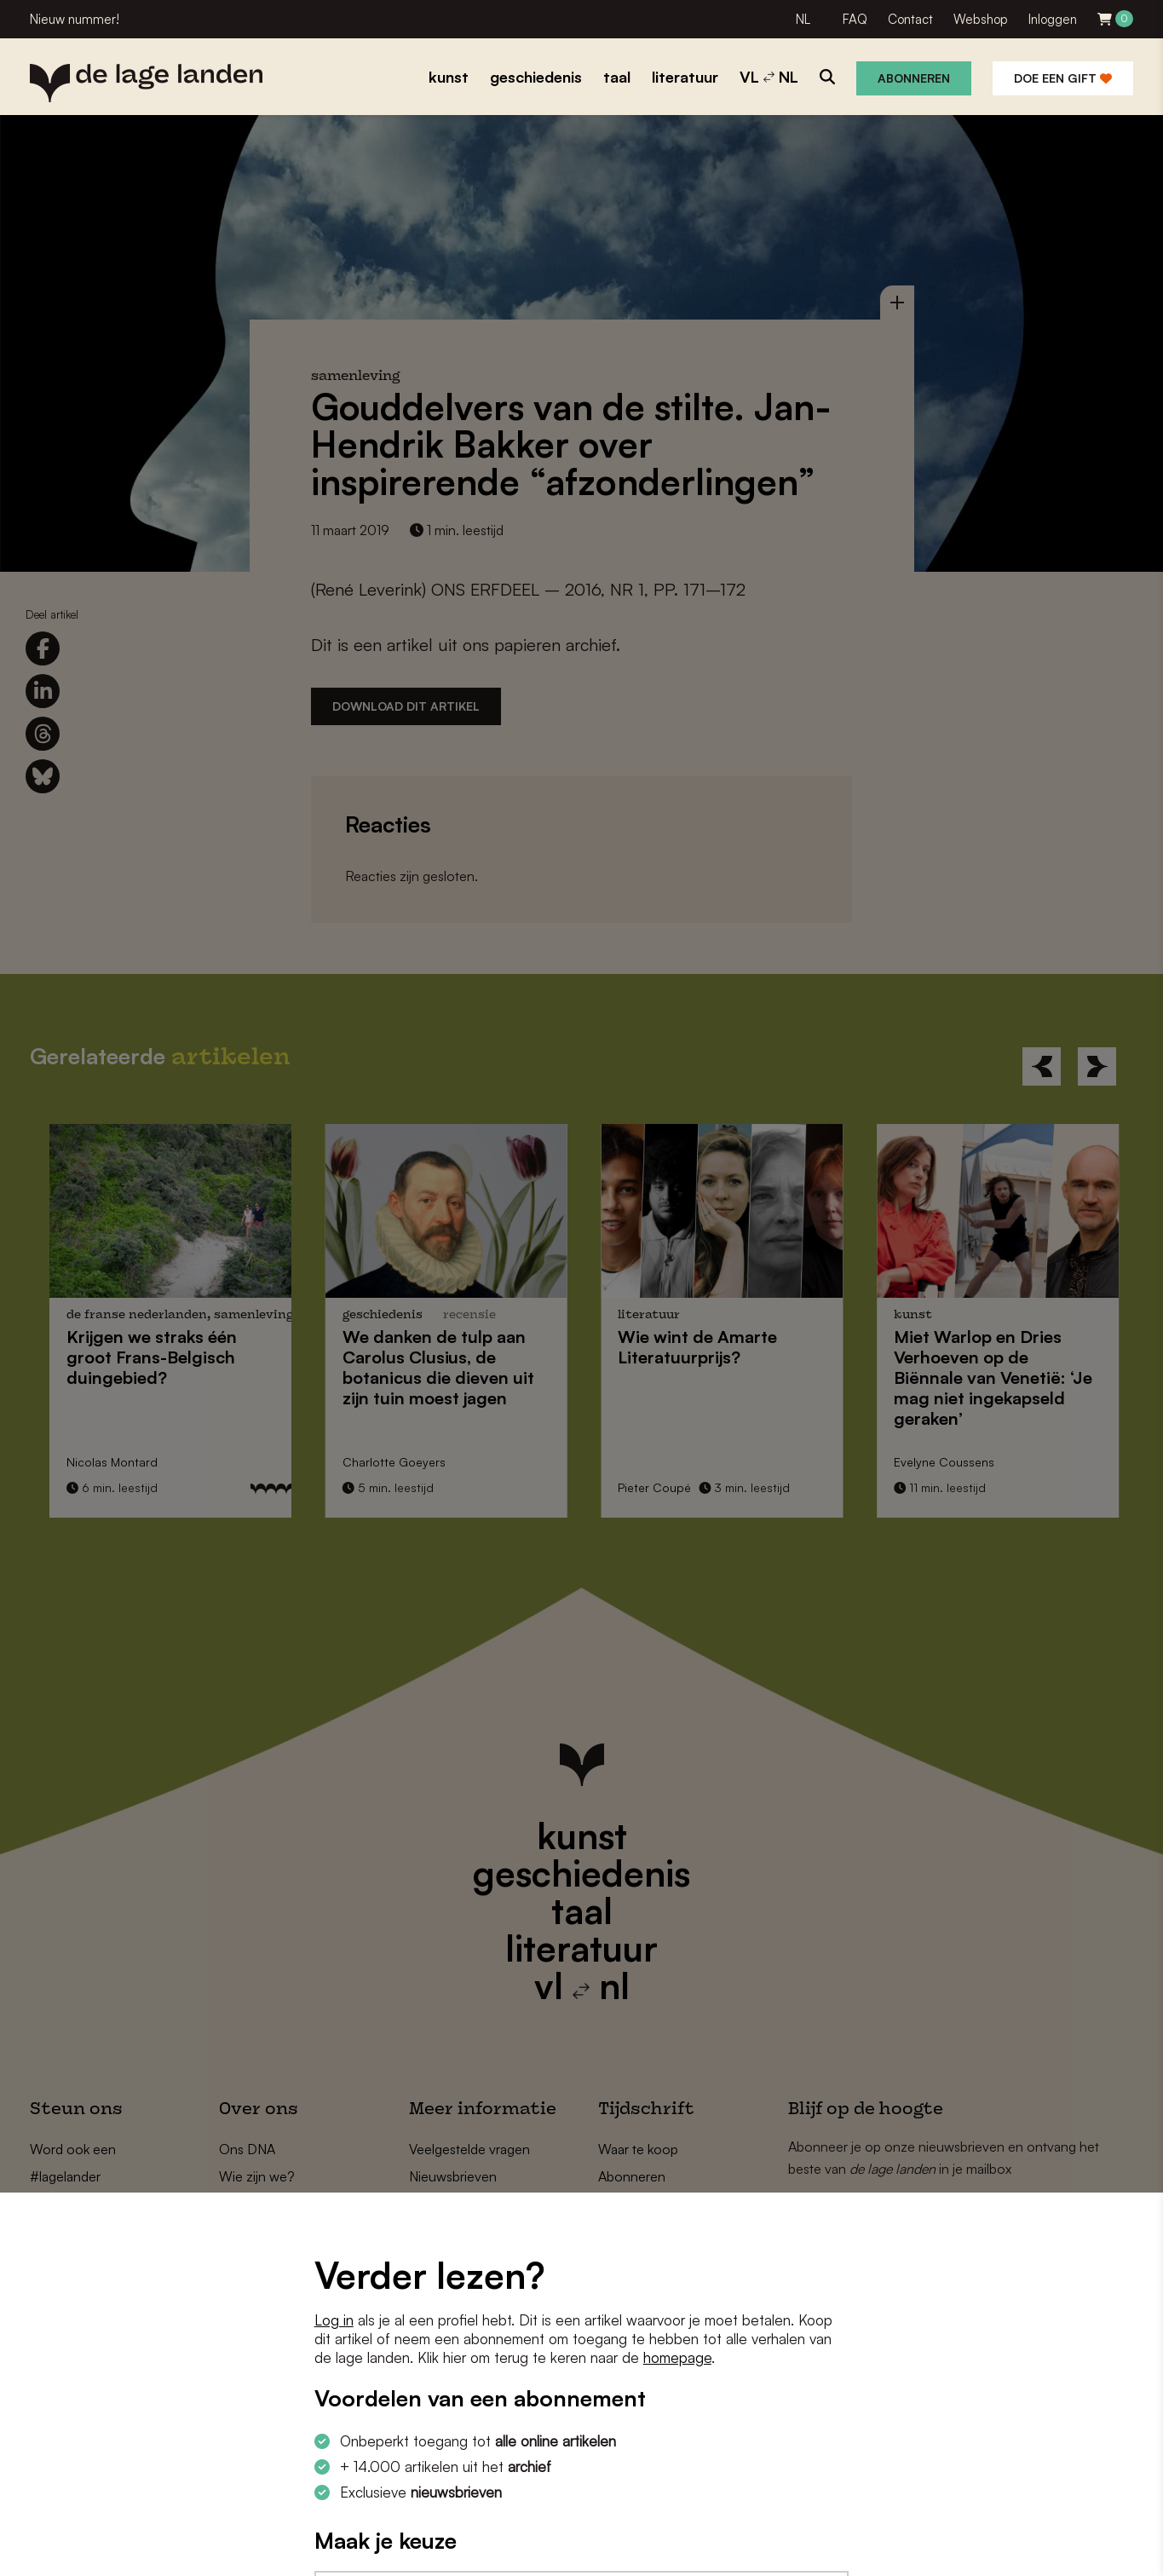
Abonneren (914, 78)
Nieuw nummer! (74, 19)
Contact (910, 19)
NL (803, 19)
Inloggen (1052, 19)
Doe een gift (1063, 78)
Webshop (980, 19)
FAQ (855, 19)
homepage (677, 2357)
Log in (334, 2320)
